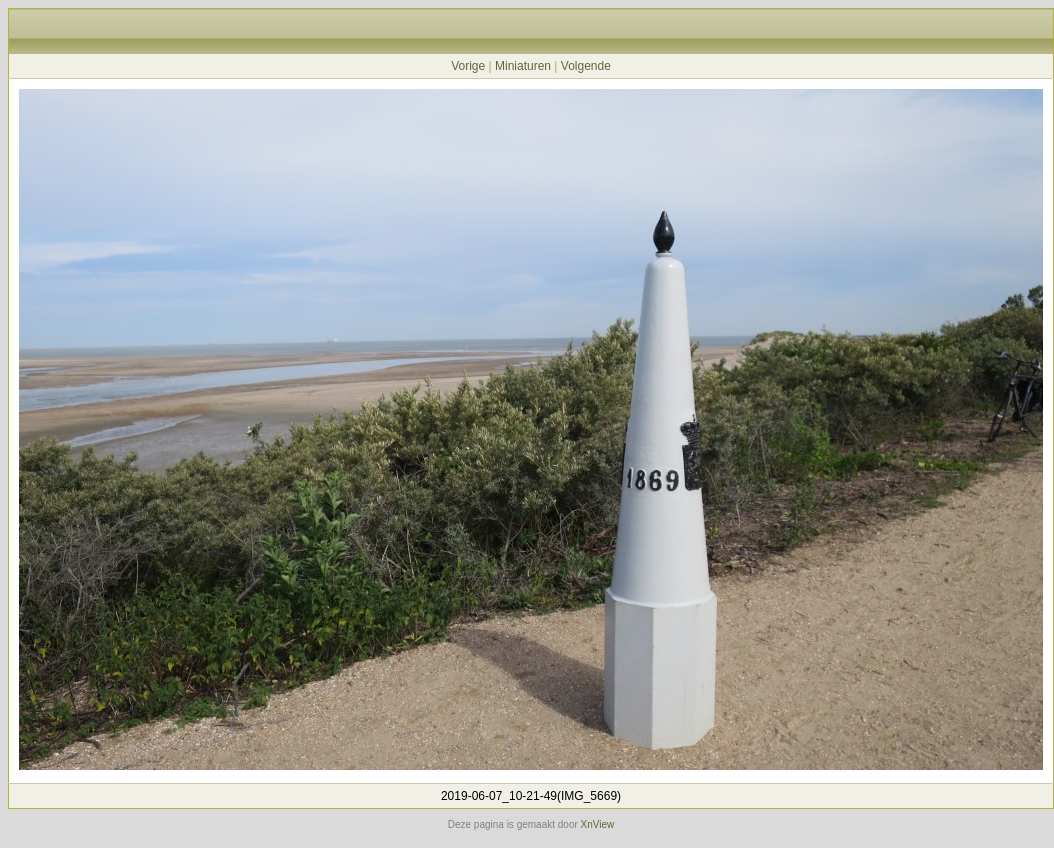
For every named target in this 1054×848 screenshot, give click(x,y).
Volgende (586, 66)
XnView (598, 824)
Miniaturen (523, 66)
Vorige (468, 66)
